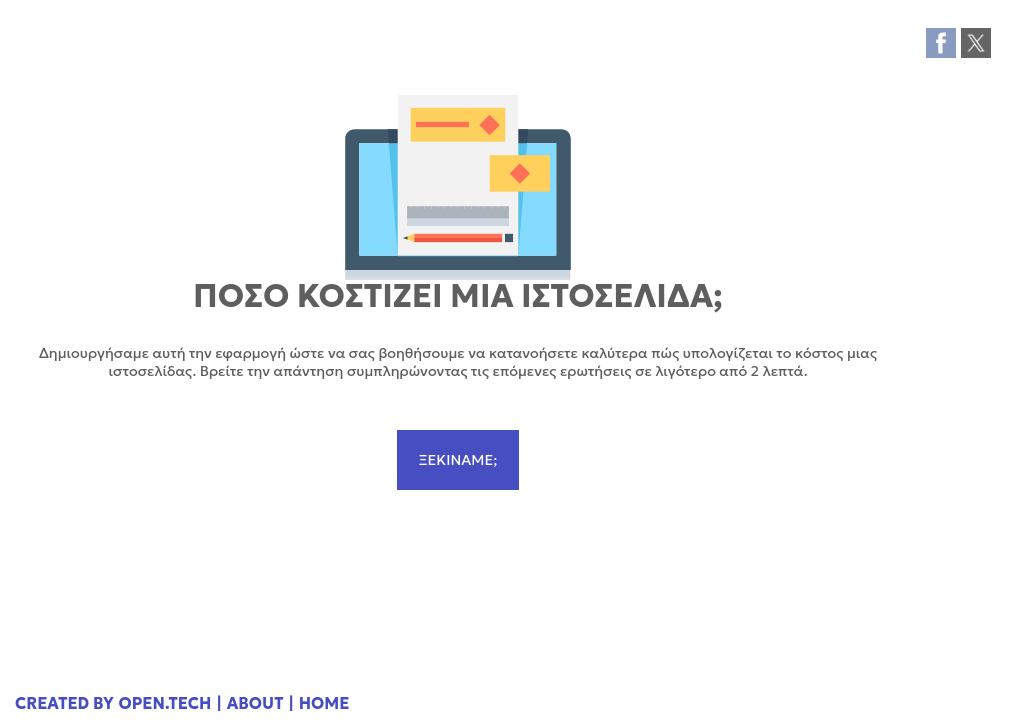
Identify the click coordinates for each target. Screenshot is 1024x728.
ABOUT (255, 703)
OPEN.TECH (165, 703)
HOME (324, 703)
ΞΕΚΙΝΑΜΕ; (457, 460)
